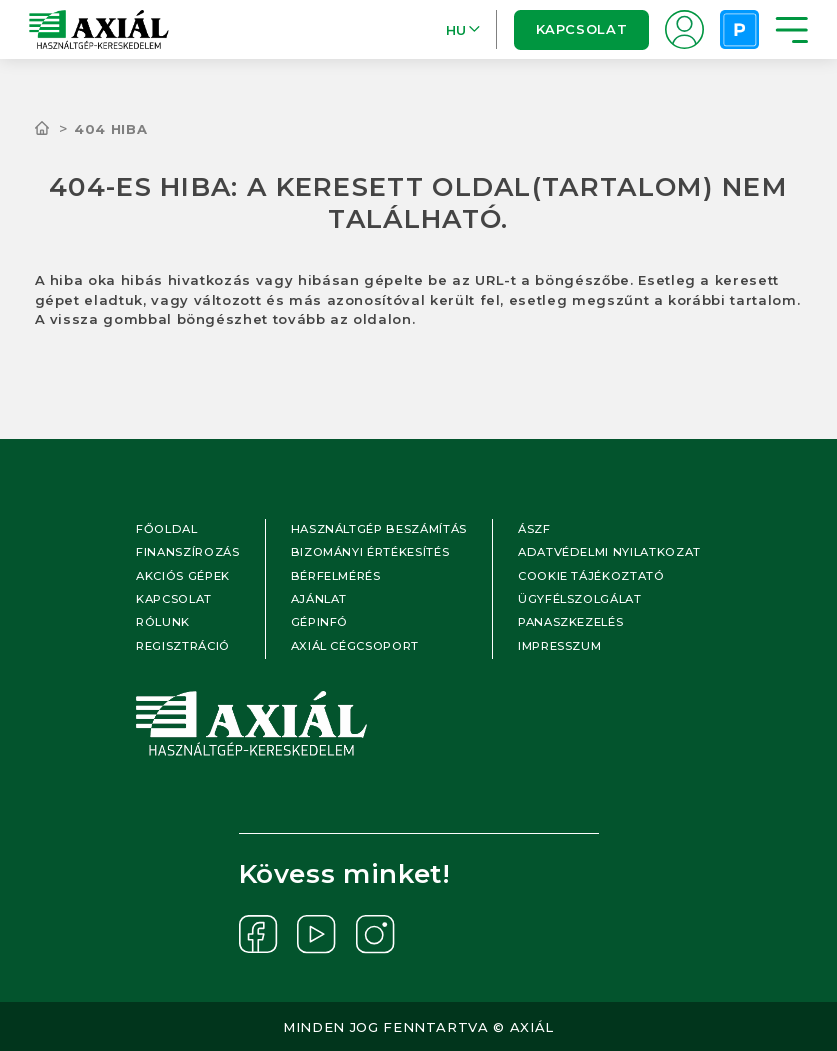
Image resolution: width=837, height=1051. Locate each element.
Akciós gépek (183, 576)
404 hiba (110, 129)
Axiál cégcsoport (355, 646)
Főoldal (167, 529)
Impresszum (560, 646)
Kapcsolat (581, 29)
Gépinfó (320, 622)
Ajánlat (319, 599)
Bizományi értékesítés (370, 552)
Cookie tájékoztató (591, 576)
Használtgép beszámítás (379, 529)
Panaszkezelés (570, 622)
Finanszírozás (187, 552)
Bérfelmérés (336, 576)
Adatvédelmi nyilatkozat (609, 552)
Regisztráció (183, 646)
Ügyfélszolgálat (580, 599)
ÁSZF (534, 529)
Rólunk (163, 622)
